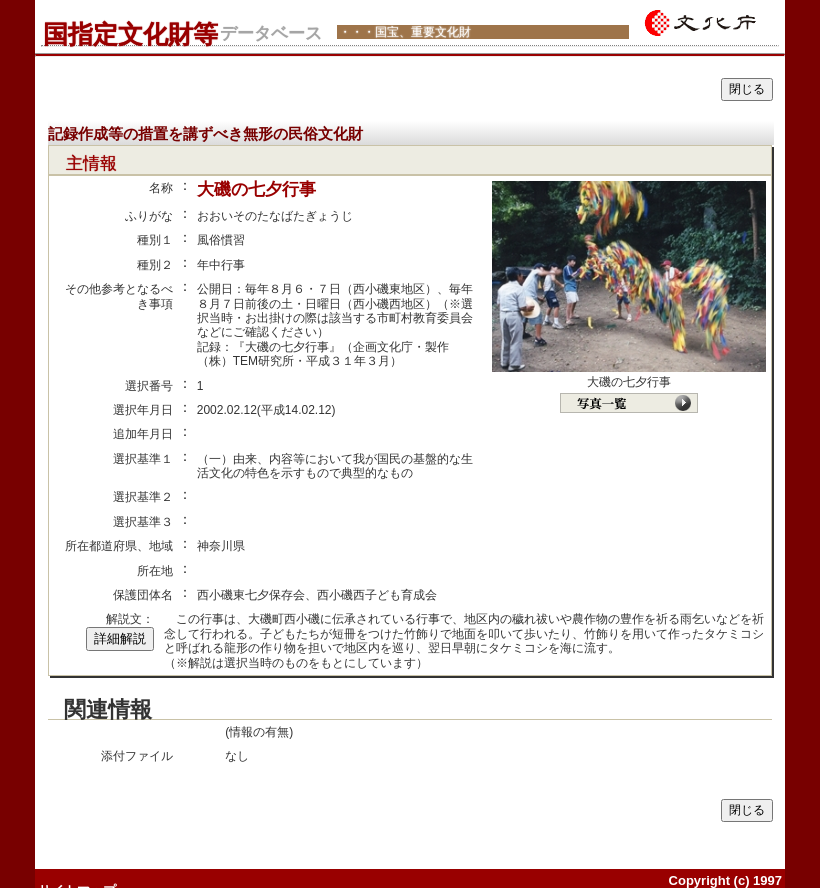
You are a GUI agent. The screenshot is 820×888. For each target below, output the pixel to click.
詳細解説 (120, 638)
